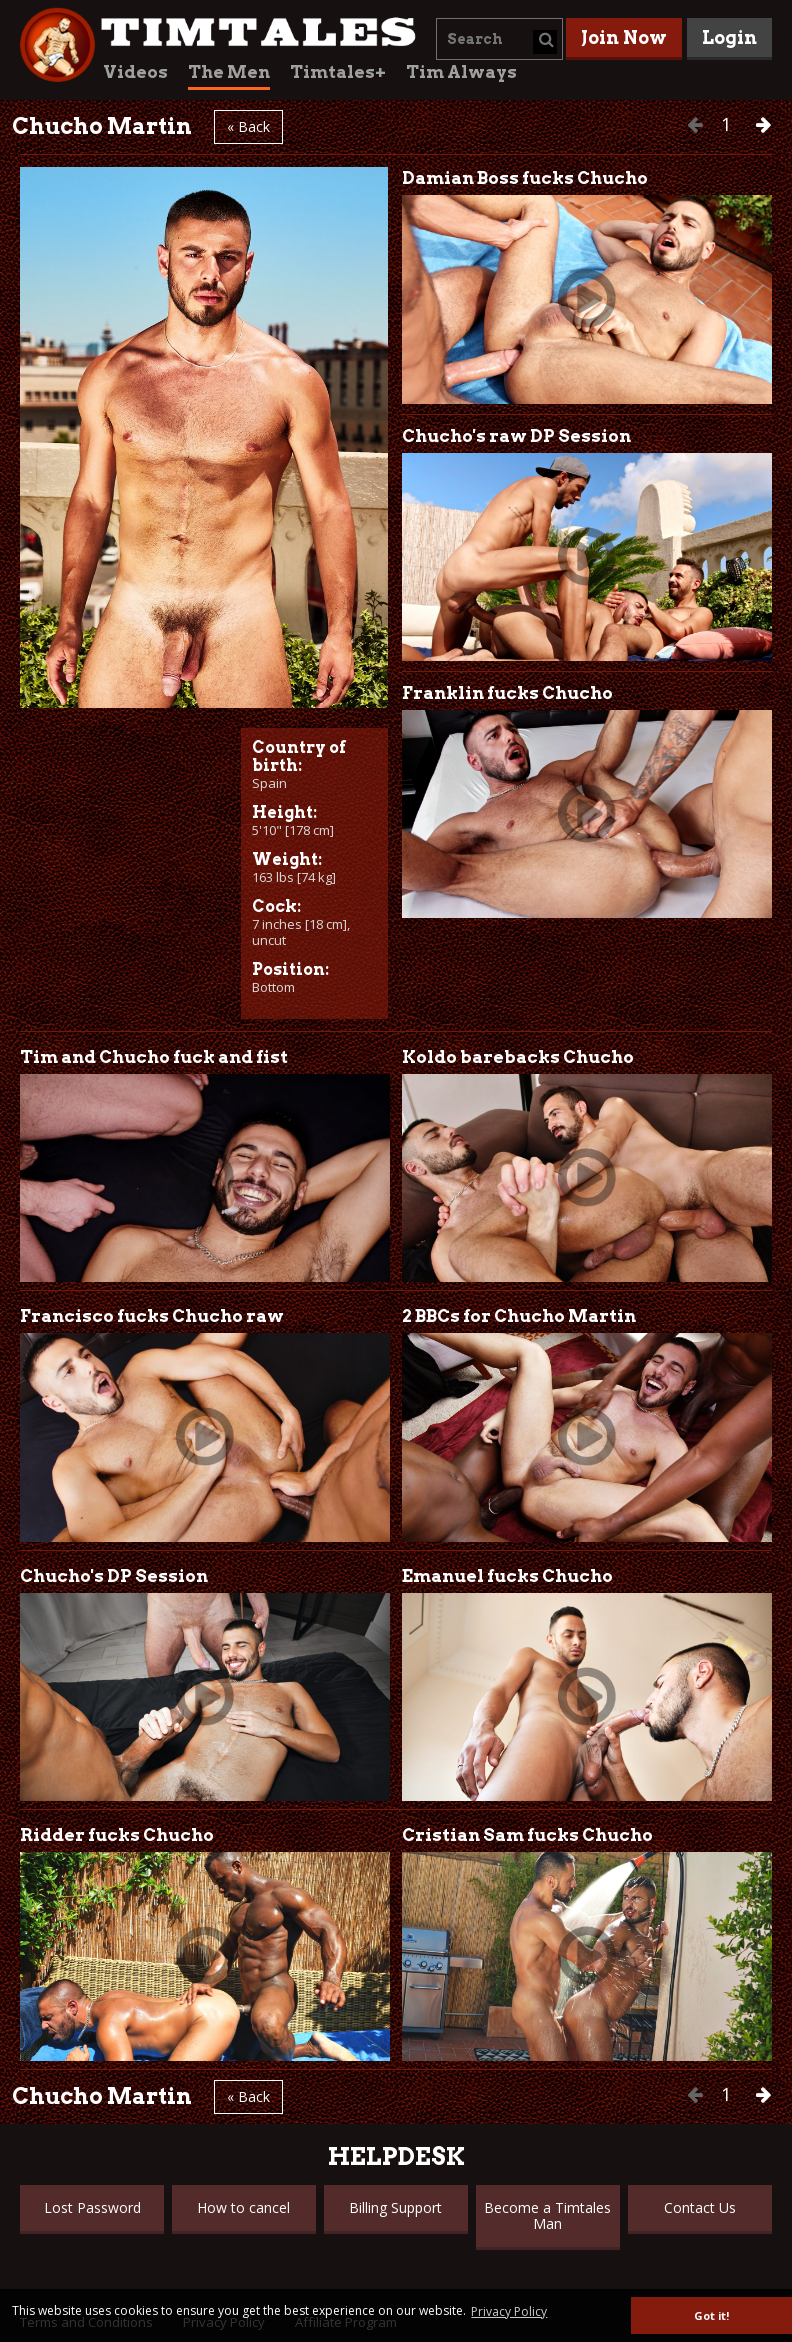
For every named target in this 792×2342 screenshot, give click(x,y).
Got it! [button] (711, 2315)
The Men (229, 72)
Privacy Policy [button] (509, 2311)
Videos (135, 72)
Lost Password (92, 2207)
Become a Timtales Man (547, 2215)
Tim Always (461, 72)
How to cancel (243, 2207)
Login (729, 37)
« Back (248, 126)
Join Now (624, 37)
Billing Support (395, 2207)
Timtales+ (338, 72)
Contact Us (700, 2207)
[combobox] (499, 39)
